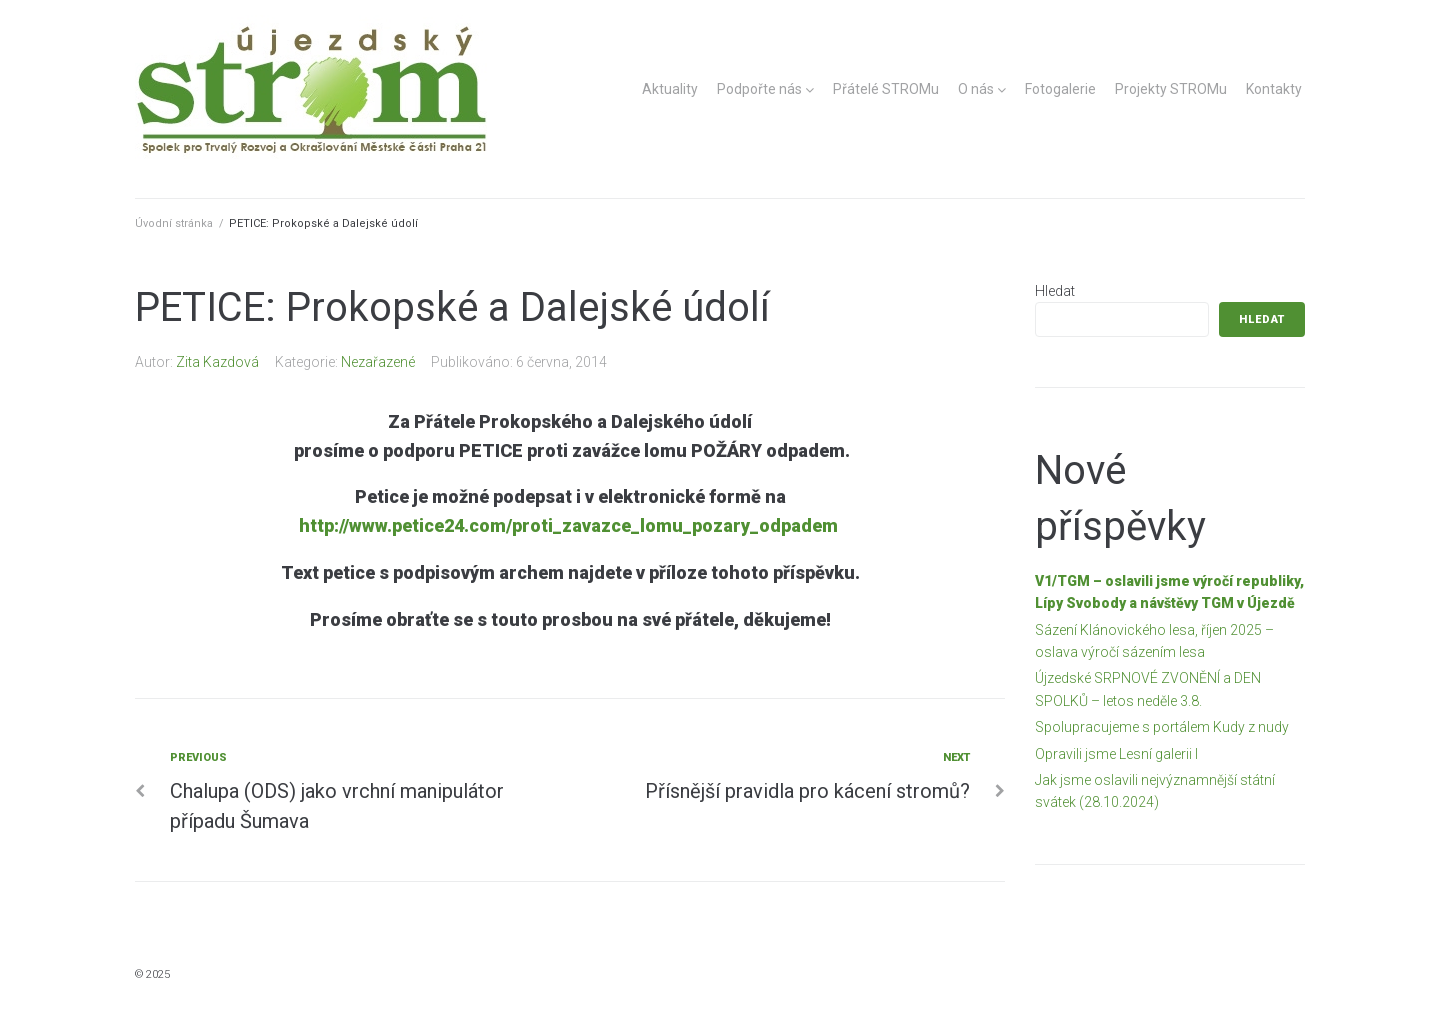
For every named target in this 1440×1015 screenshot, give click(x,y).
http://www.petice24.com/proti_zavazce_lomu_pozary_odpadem (568, 525)
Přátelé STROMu (886, 89)
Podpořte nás (759, 89)
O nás (976, 89)
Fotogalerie (1060, 89)
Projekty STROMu (1171, 89)
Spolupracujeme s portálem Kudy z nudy (1162, 727)
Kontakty (1274, 89)
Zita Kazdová (217, 362)
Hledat (1055, 291)
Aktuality (670, 89)
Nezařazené (378, 362)
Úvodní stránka (174, 223)
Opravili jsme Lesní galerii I (1116, 754)
